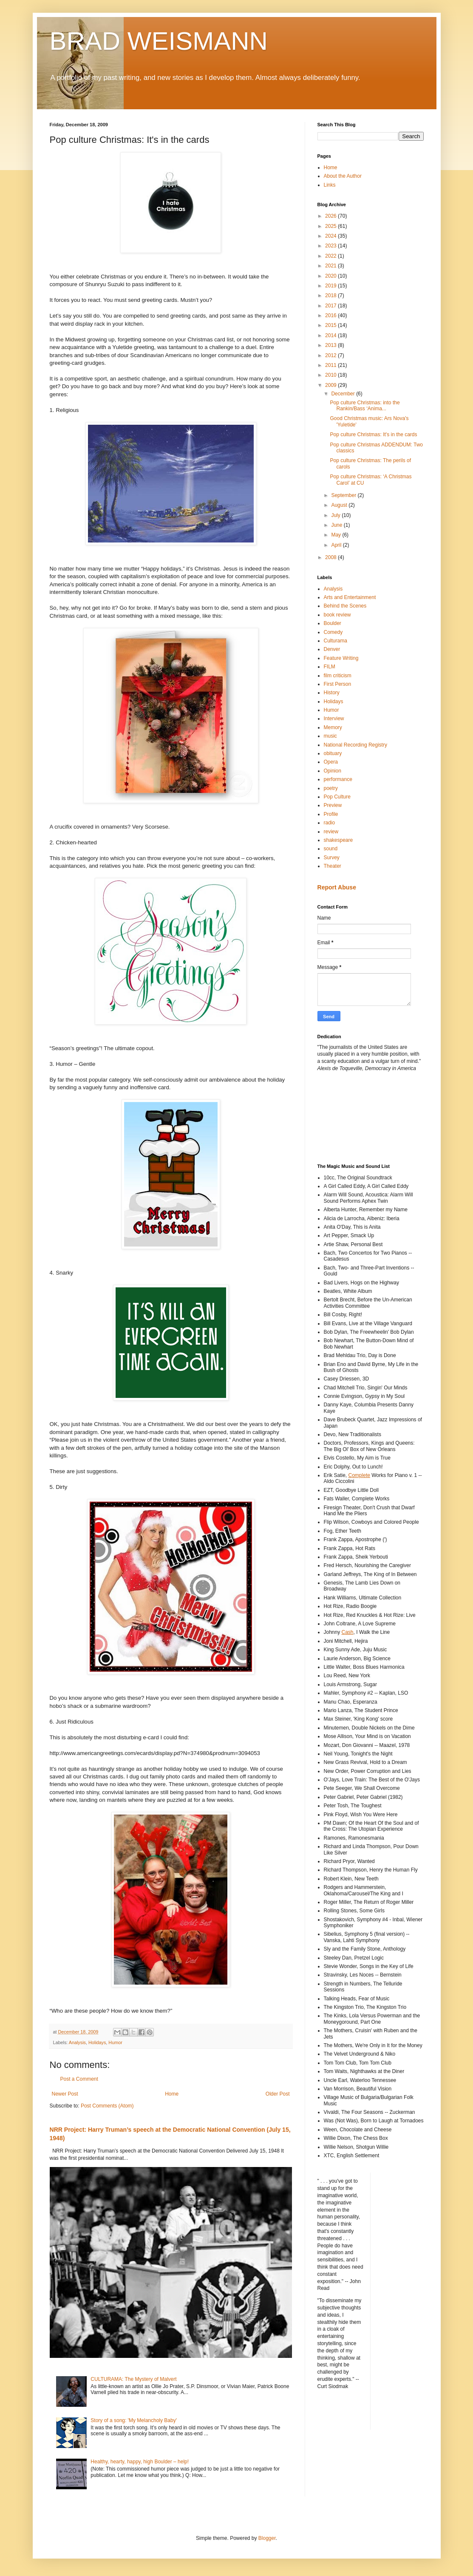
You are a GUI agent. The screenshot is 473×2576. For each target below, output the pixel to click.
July (336, 515)
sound (331, 849)
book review (337, 615)
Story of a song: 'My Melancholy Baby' (134, 2420)
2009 (331, 385)
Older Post (278, 2094)
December (343, 394)
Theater (332, 866)
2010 (331, 375)
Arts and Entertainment (350, 597)
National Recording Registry (355, 745)
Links (330, 185)
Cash (348, 1632)
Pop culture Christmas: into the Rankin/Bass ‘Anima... (364, 406)
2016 (331, 315)
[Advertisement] (355, 1117)
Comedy (333, 632)
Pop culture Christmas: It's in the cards (373, 434)
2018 (331, 295)
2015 (331, 325)
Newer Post (65, 2094)
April (337, 545)
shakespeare (338, 840)
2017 (331, 306)
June (337, 525)
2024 (331, 236)
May (336, 535)
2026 (331, 216)
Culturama (335, 641)
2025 (331, 226)
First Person (337, 684)
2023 (331, 246)
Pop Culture (337, 797)
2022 (331, 256)
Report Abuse (336, 887)
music (330, 736)
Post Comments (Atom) (107, 2106)
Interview (334, 718)
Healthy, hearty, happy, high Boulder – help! (140, 2462)
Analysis (77, 2042)
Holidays (97, 2042)
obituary (333, 753)
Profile (331, 814)
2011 (331, 365)
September (344, 495)
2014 (331, 335)
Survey (332, 858)
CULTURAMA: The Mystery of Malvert (133, 2379)
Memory (333, 727)
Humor (115, 2042)
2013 (331, 345)
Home (171, 2094)
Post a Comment (79, 2079)
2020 (331, 276)
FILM (329, 667)
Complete (359, 1475)
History (332, 693)
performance (338, 779)
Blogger (267, 2538)
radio (329, 823)
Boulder (332, 623)
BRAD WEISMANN (159, 41)
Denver (332, 649)
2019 (331, 286)
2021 (331, 266)
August (339, 505)
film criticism (337, 676)
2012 (331, 355)
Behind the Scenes (345, 606)
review (331, 832)
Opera (331, 762)
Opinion (332, 771)
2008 (331, 557)
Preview (333, 805)
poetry (331, 788)
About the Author (343, 176)
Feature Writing (341, 658)
